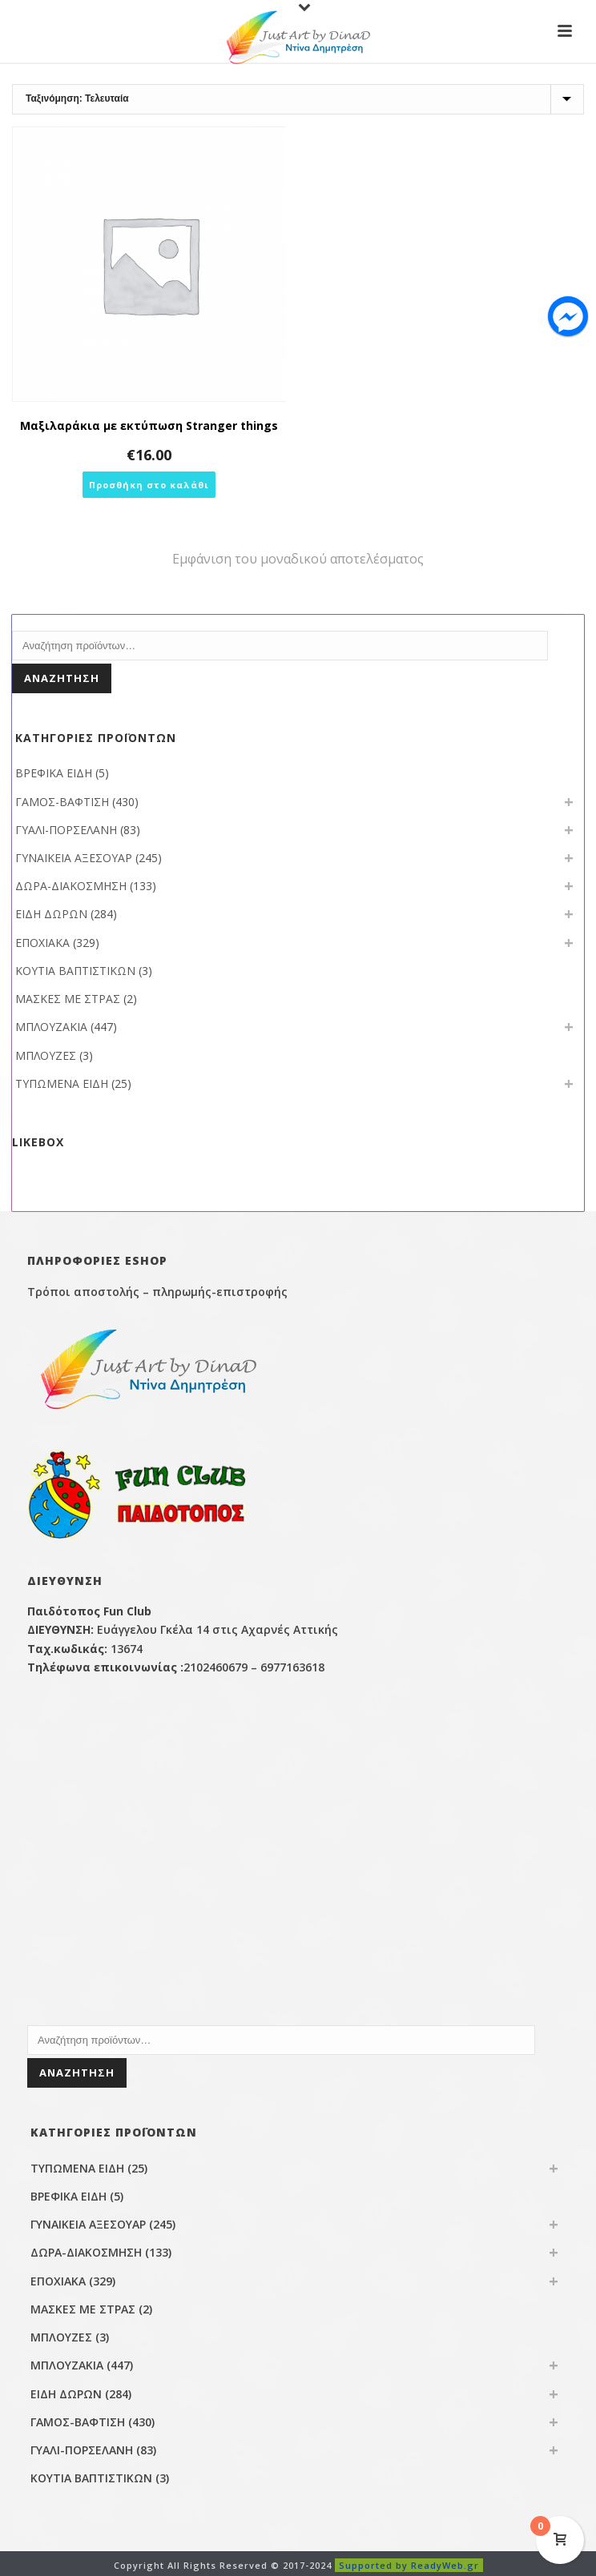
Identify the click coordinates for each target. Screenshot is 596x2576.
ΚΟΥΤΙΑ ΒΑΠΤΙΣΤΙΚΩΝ (75, 970)
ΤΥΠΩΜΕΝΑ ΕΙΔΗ (61, 1083)
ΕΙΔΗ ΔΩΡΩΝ (51, 913)
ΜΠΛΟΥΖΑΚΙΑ (51, 1026)
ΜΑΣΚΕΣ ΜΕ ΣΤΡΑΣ (67, 998)
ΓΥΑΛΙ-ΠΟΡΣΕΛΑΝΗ (66, 829)
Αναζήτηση (61, 678)
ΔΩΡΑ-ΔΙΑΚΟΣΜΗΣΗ (71, 885)
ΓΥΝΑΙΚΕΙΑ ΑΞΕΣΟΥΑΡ (73, 857)
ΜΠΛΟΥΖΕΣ (45, 1055)
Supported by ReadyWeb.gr (409, 2565)
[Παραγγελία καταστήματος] (298, 99)
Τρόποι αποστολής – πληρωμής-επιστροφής (157, 1291)
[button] (149, 484)
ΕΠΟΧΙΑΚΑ (42, 942)
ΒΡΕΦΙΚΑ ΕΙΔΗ (53, 772)
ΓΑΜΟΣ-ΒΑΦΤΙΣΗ (62, 801)
